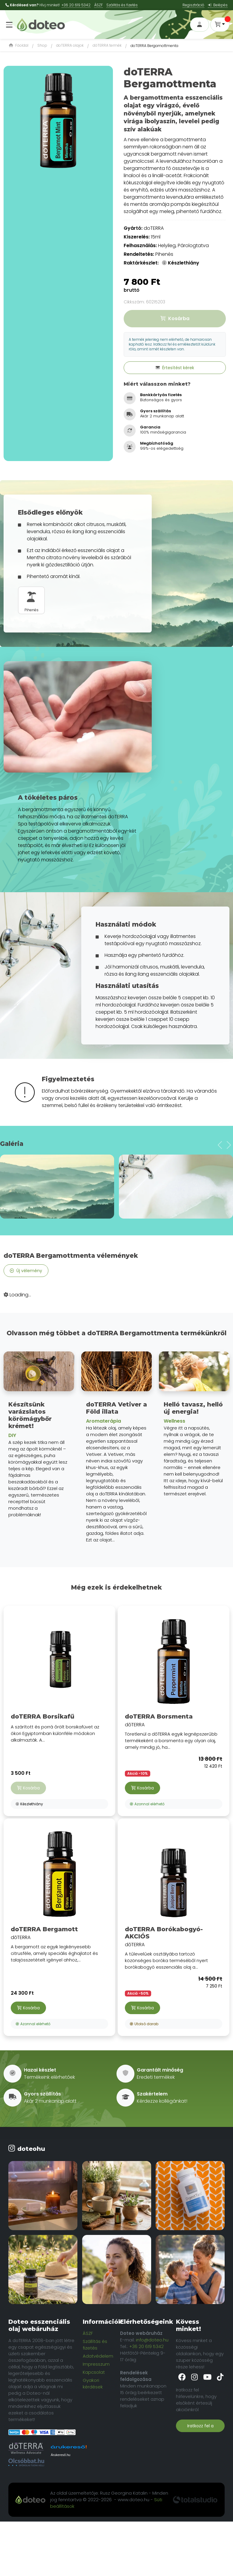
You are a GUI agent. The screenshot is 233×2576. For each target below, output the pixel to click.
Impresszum (96, 2364)
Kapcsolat (94, 2372)
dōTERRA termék (107, 45)
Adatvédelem (98, 2356)
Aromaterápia (103, 1421)
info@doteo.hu (152, 2340)
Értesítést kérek (175, 368)
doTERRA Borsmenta (159, 1716)
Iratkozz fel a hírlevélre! (200, 2427)
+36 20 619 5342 (76, 4)
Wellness (174, 1421)
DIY (12, 1435)
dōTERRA (173, 1682)
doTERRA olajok (70, 45)
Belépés (218, 4)
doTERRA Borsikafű (42, 1716)
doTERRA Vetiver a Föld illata (116, 1408)
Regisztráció (193, 4)
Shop (42, 45)
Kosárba (142, 1788)
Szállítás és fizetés (95, 2344)
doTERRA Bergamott (44, 1929)
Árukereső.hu (60, 2455)
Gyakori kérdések (93, 2383)
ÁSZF (98, 4)
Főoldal (18, 45)
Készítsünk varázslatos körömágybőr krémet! (30, 1415)
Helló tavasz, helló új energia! (193, 1408)
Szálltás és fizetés (122, 4)
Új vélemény (26, 1271)
